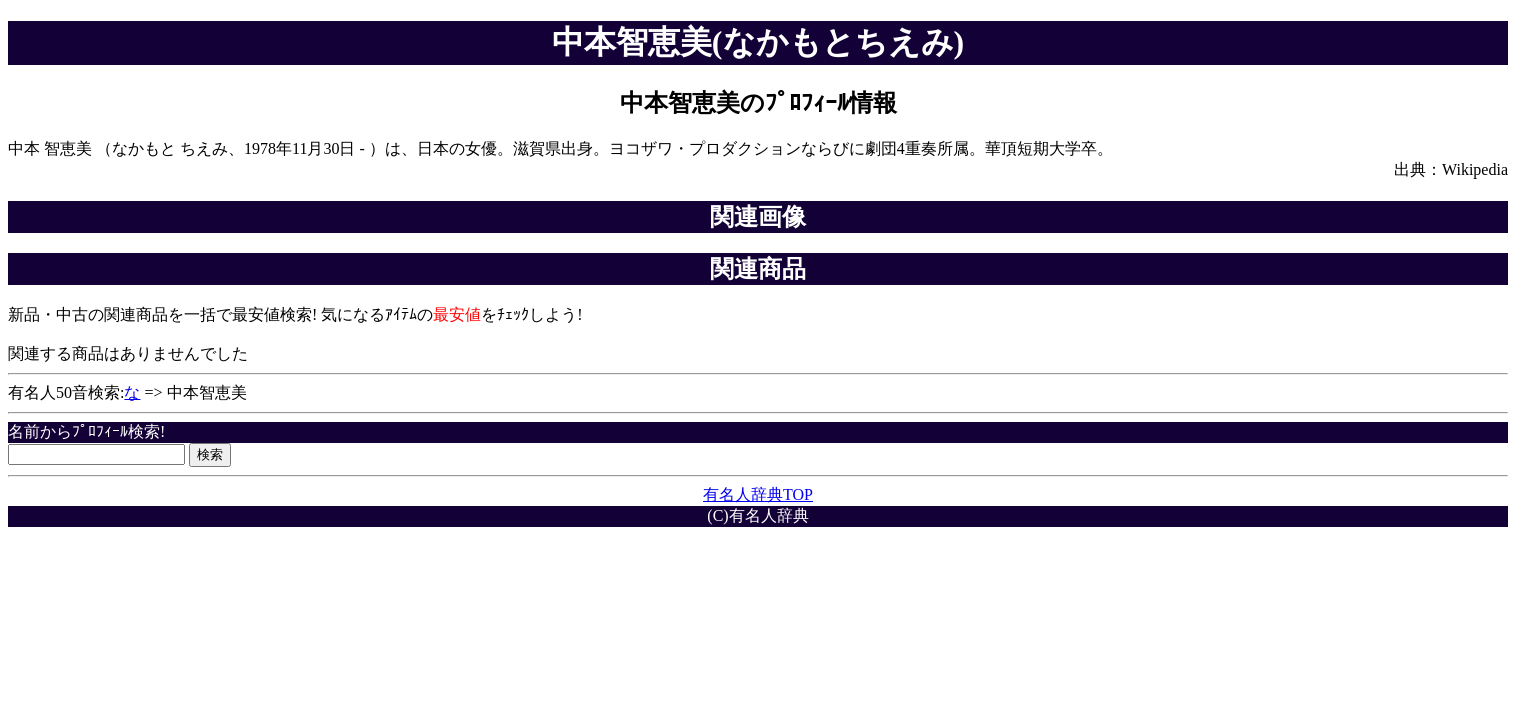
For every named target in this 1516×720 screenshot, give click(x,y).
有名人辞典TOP (758, 494)
